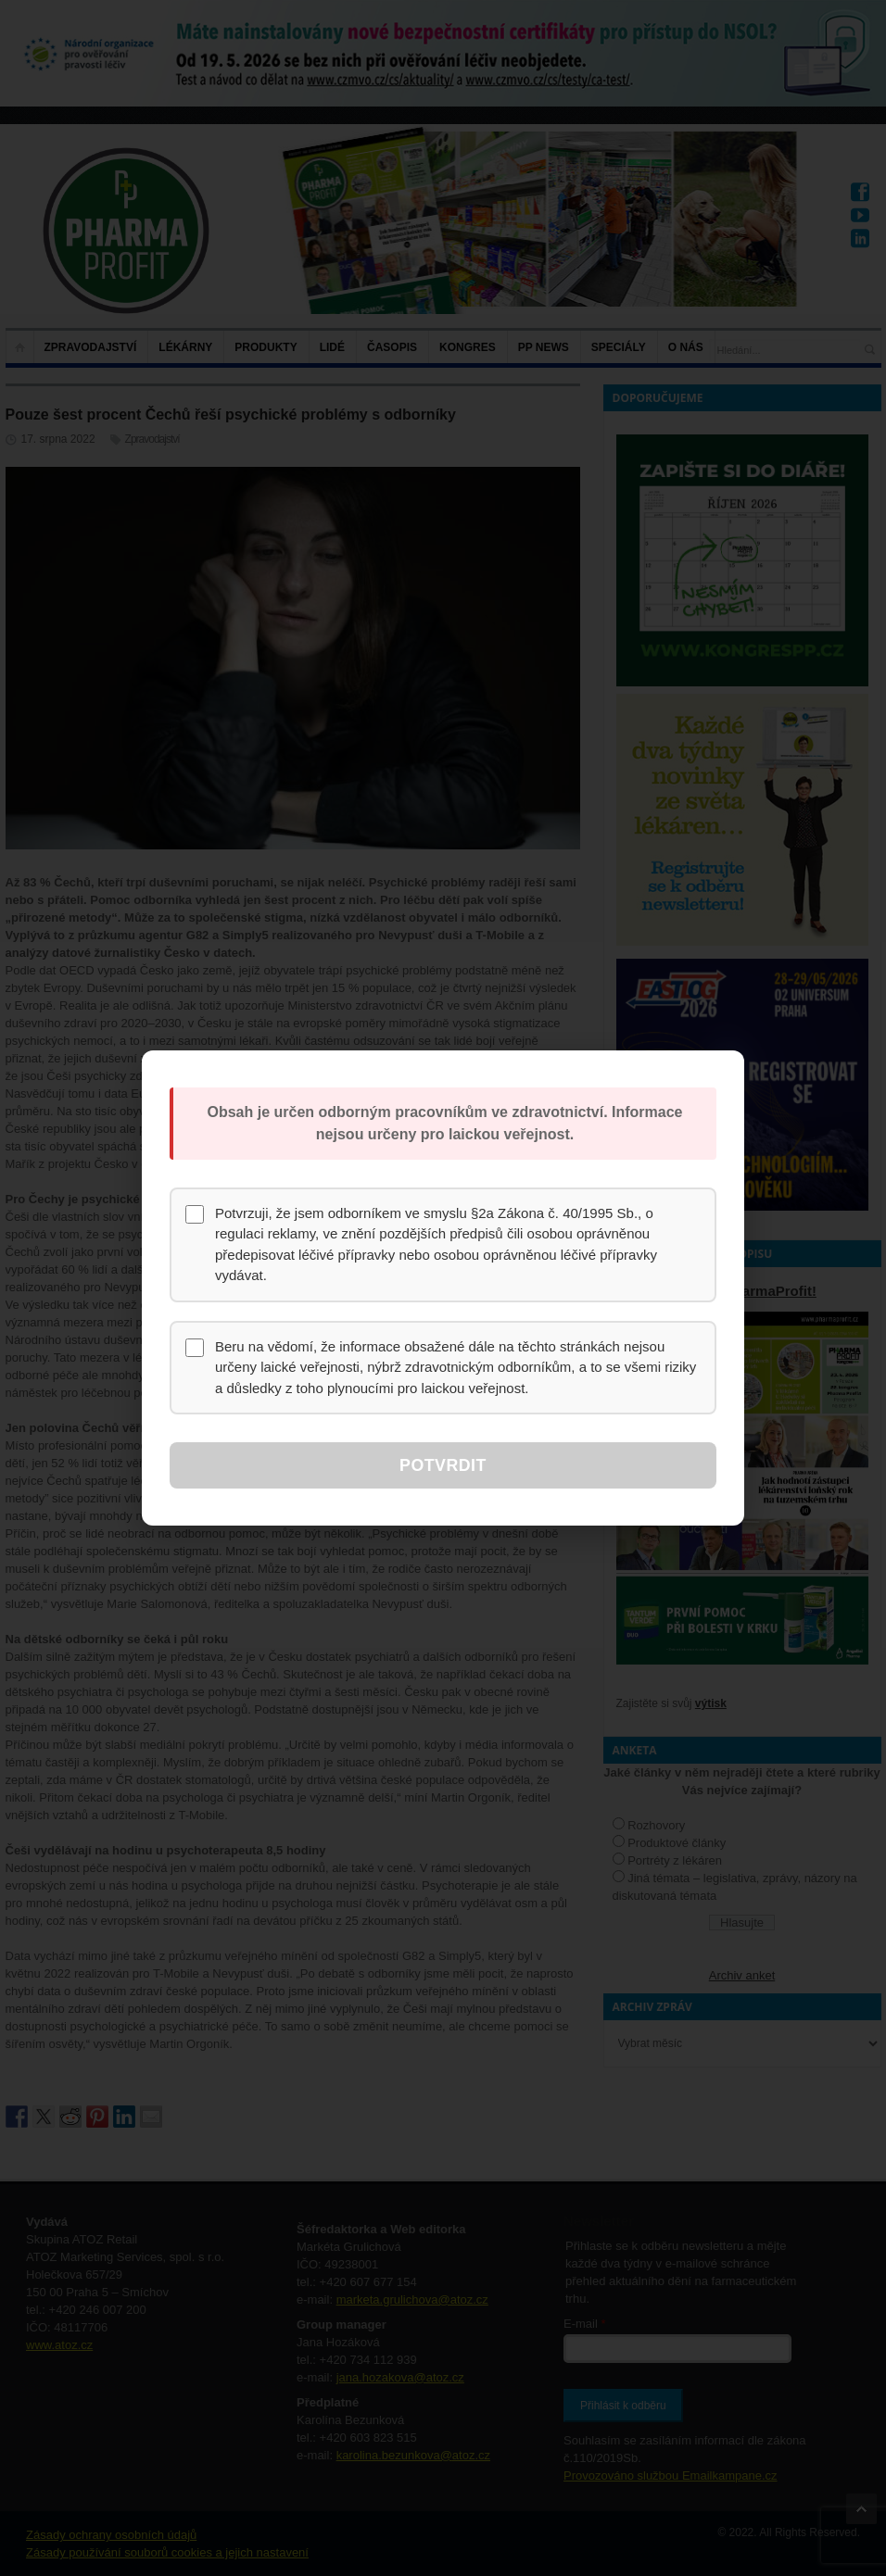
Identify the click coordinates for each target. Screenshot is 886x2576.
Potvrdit (443, 1465)
